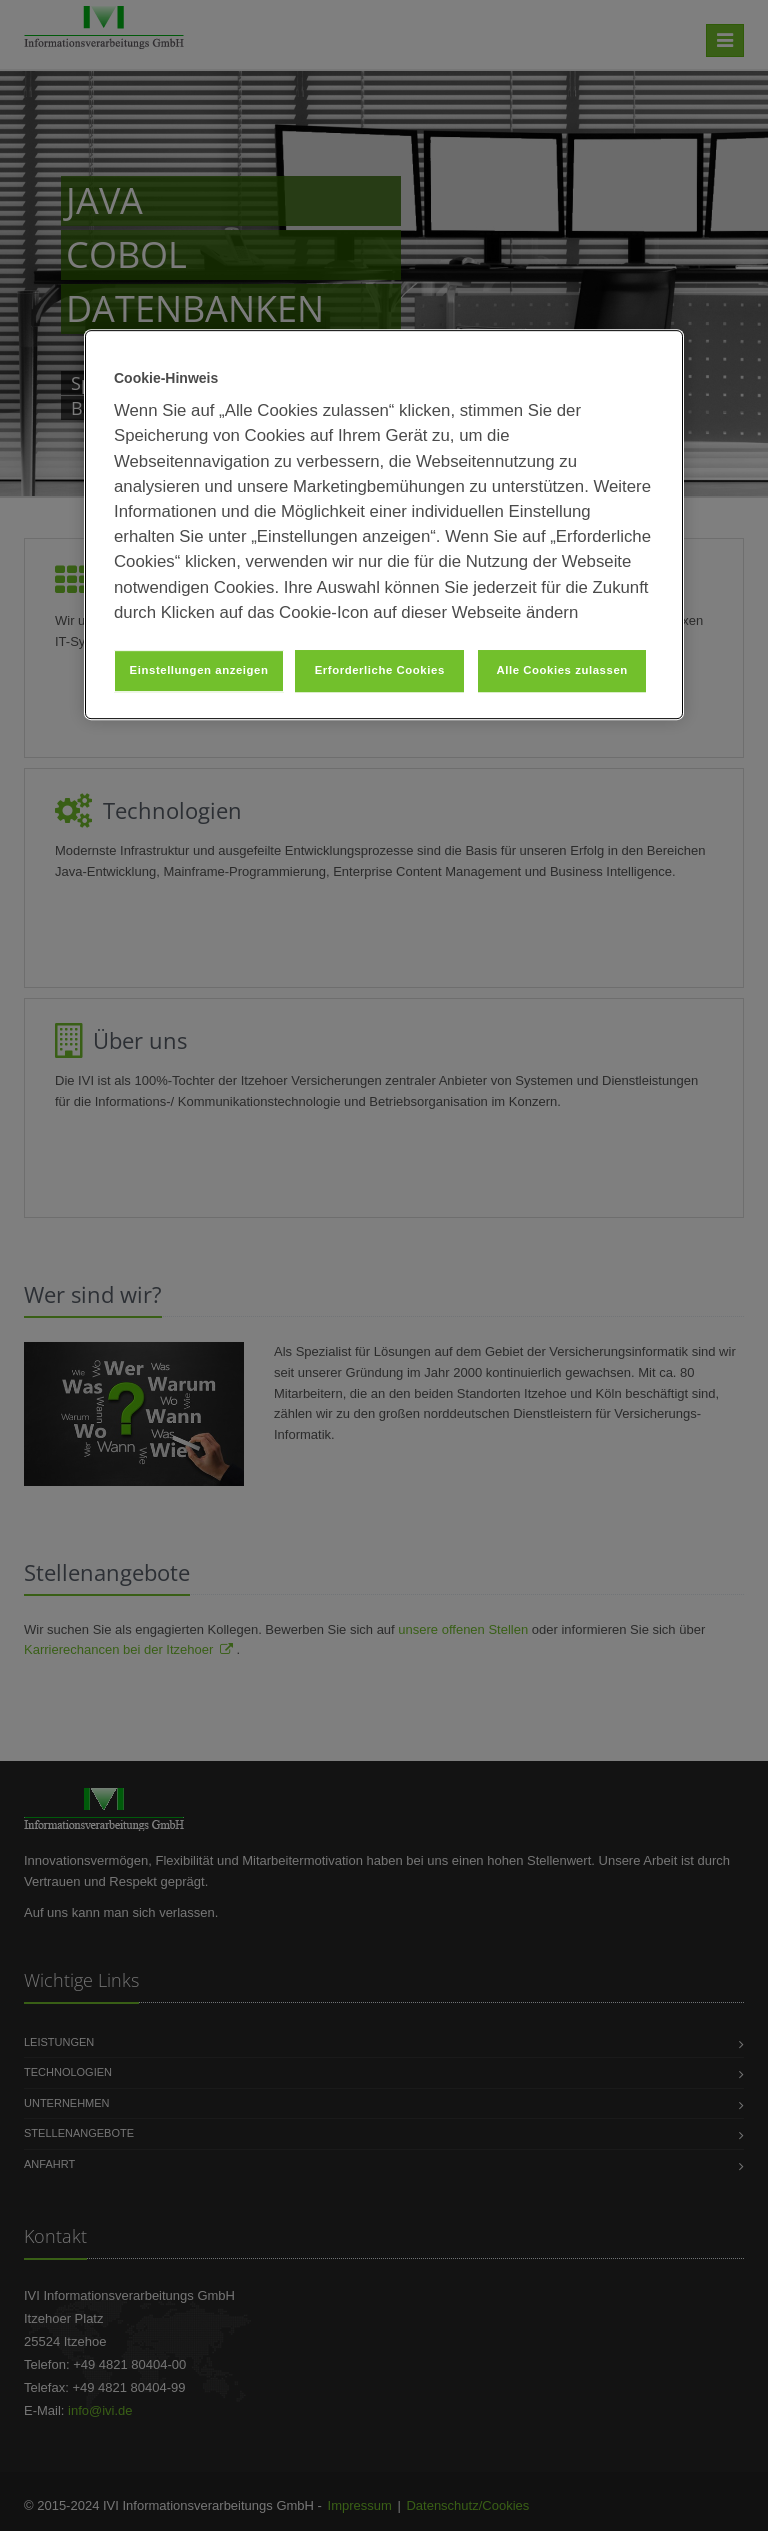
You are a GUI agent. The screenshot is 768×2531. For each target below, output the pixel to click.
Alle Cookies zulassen (561, 670)
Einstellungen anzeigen (199, 670)
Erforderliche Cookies (380, 670)
